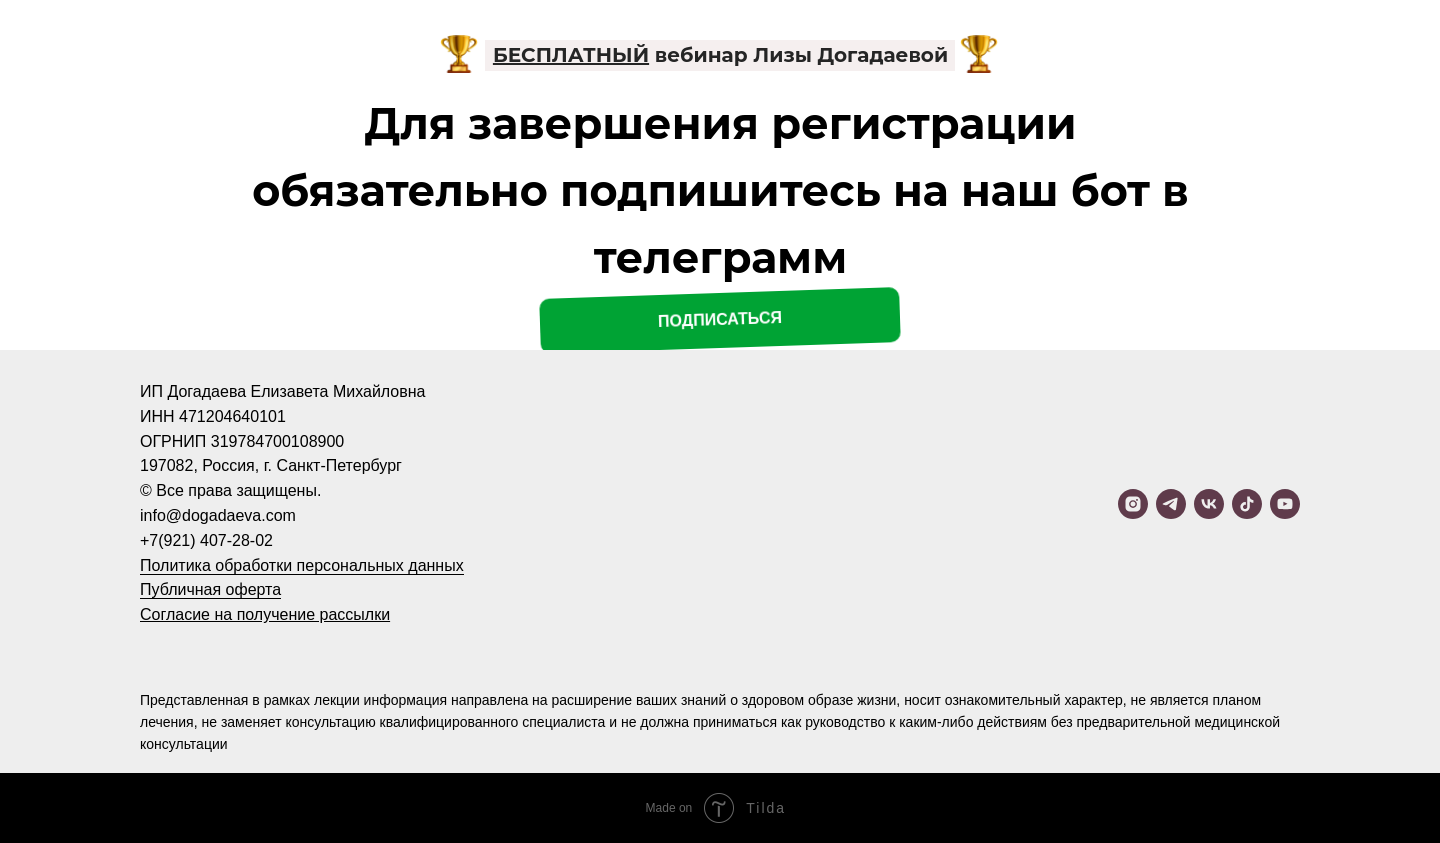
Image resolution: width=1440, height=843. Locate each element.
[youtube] (1285, 504)
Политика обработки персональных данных (302, 565)
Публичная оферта (210, 589)
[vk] (1209, 504)
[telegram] (1171, 504)
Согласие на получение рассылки (265, 614)
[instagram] (1133, 504)
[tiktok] (1247, 504)
